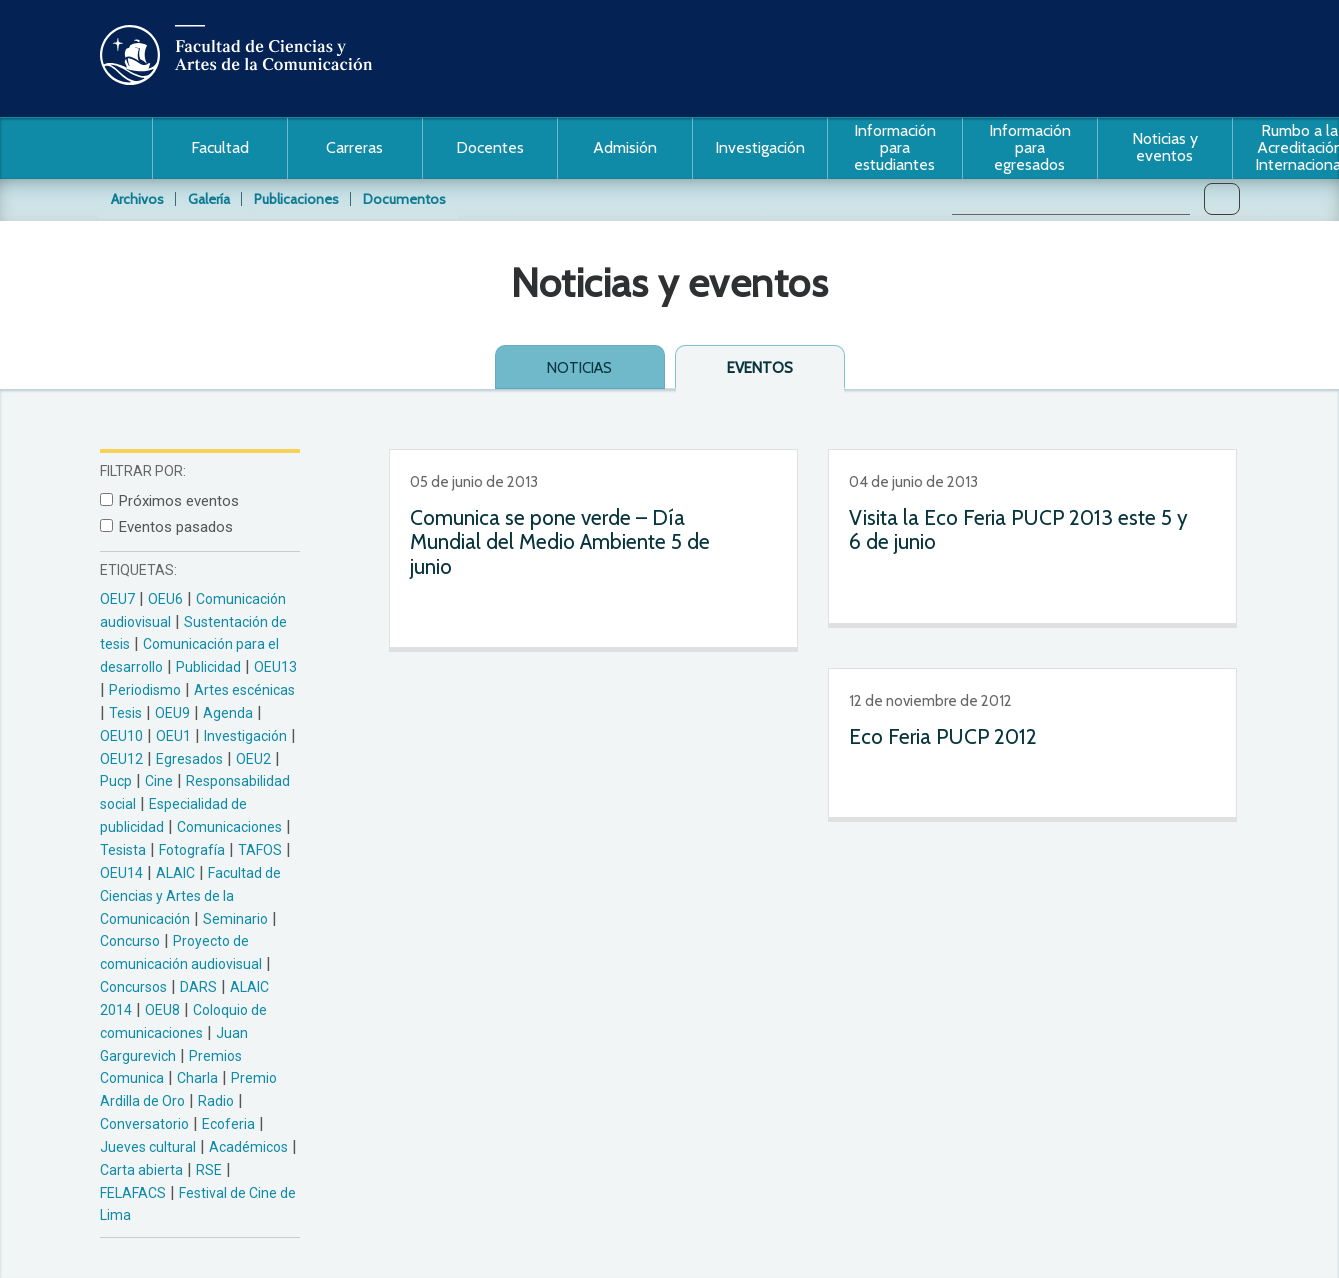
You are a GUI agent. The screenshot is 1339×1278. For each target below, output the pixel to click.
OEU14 (121, 873)
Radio (216, 1101)
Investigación (245, 736)
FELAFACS (133, 1193)
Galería (209, 199)
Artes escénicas (244, 690)
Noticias (579, 368)
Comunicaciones (229, 827)
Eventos (760, 368)
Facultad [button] (220, 147)
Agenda (228, 713)
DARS (198, 987)
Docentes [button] (490, 147)
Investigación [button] (760, 147)
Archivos (137, 199)
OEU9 (172, 713)
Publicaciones (296, 199)
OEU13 (275, 667)
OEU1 (173, 736)
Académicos (248, 1147)
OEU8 (162, 1010)
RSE (209, 1170)
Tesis (125, 713)
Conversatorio (144, 1124)
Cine (159, 781)
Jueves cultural (148, 1147)
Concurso (130, 941)
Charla (197, 1078)
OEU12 (121, 759)
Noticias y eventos (1165, 147)
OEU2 (253, 759)
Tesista (123, 850)
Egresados (189, 759)
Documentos (404, 199)
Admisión (625, 147)
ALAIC (175, 873)
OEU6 (165, 599)
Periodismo (145, 690)
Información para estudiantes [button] (895, 147)
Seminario (235, 919)
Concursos (133, 987)
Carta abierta (141, 1170)
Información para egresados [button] (1030, 147)
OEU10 (121, 736)
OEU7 (117, 599)
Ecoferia (228, 1124)
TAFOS (260, 850)
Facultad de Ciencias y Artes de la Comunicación (190, 896)
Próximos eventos (179, 501)
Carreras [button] (354, 147)
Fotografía (192, 850)
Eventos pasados (176, 527)
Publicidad (208, 667)
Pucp (116, 781)
